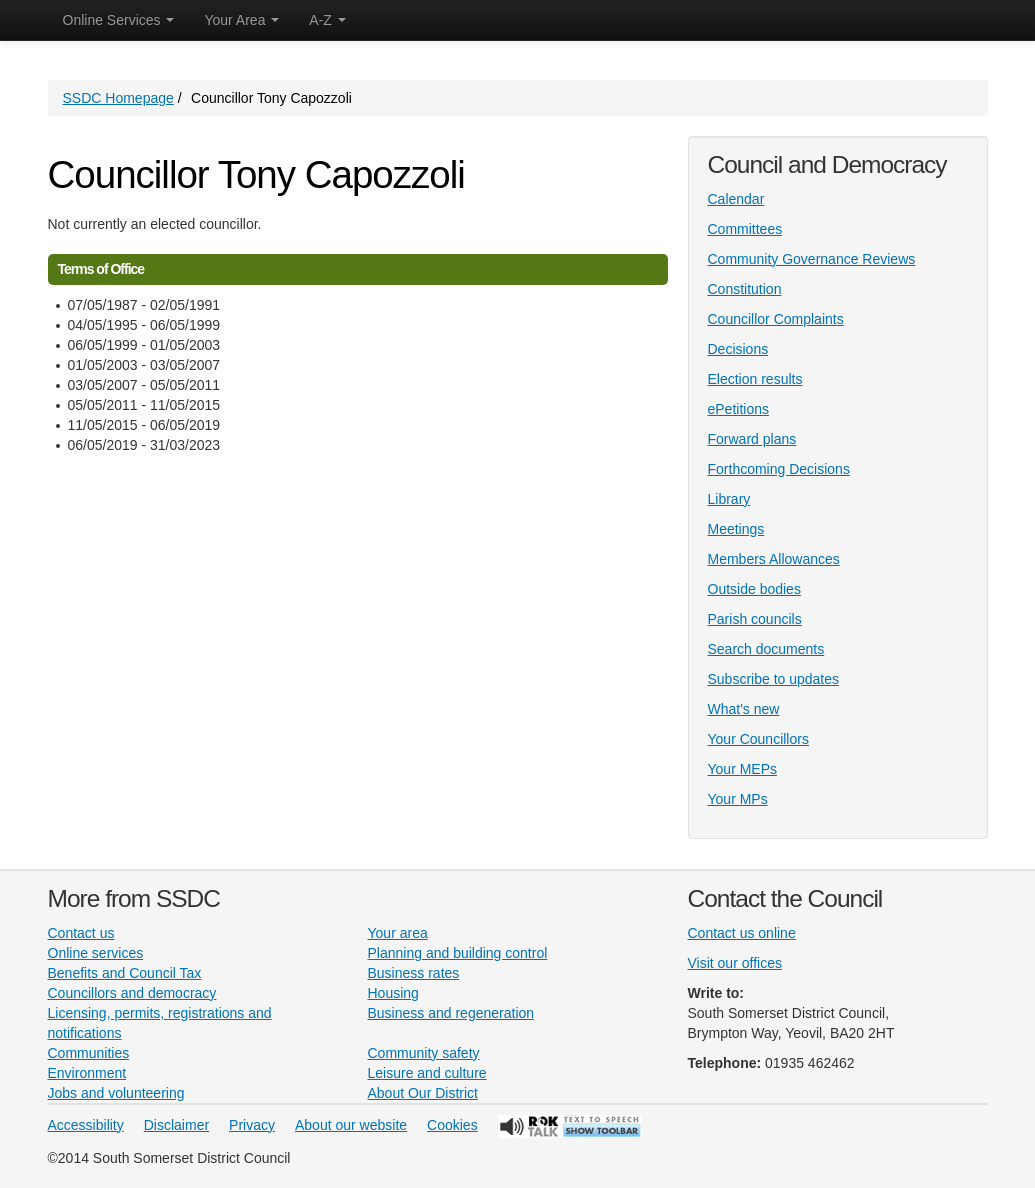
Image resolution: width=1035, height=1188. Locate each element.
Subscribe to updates (774, 679)
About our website (351, 1125)
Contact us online (742, 933)
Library (729, 499)
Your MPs (738, 799)
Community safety (424, 1053)
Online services (96, 953)
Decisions (738, 349)
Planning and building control (458, 953)
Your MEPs (743, 769)
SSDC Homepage (118, 98)
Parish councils (755, 619)
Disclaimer (176, 1125)
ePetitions (738, 409)
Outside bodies (754, 589)
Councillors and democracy (132, 993)
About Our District (423, 1093)
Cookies (452, 1125)
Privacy (252, 1125)
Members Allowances (774, 559)
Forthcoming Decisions (779, 469)
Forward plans (752, 439)
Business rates (414, 973)
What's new (744, 709)
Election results (755, 379)
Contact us (81, 933)
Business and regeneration (451, 1013)
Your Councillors (758, 739)
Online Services (119, 20)
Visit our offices (735, 963)
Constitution (745, 289)
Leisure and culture (427, 1073)
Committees (745, 229)
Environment (87, 1073)
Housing (393, 993)
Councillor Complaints (776, 319)
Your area (398, 933)
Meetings (736, 529)
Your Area (241, 20)
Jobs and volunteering (116, 1093)
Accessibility (86, 1125)
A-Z (327, 20)
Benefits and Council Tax (125, 973)
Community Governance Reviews (812, 259)
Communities (89, 1053)
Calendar (736, 199)
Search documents (766, 649)
